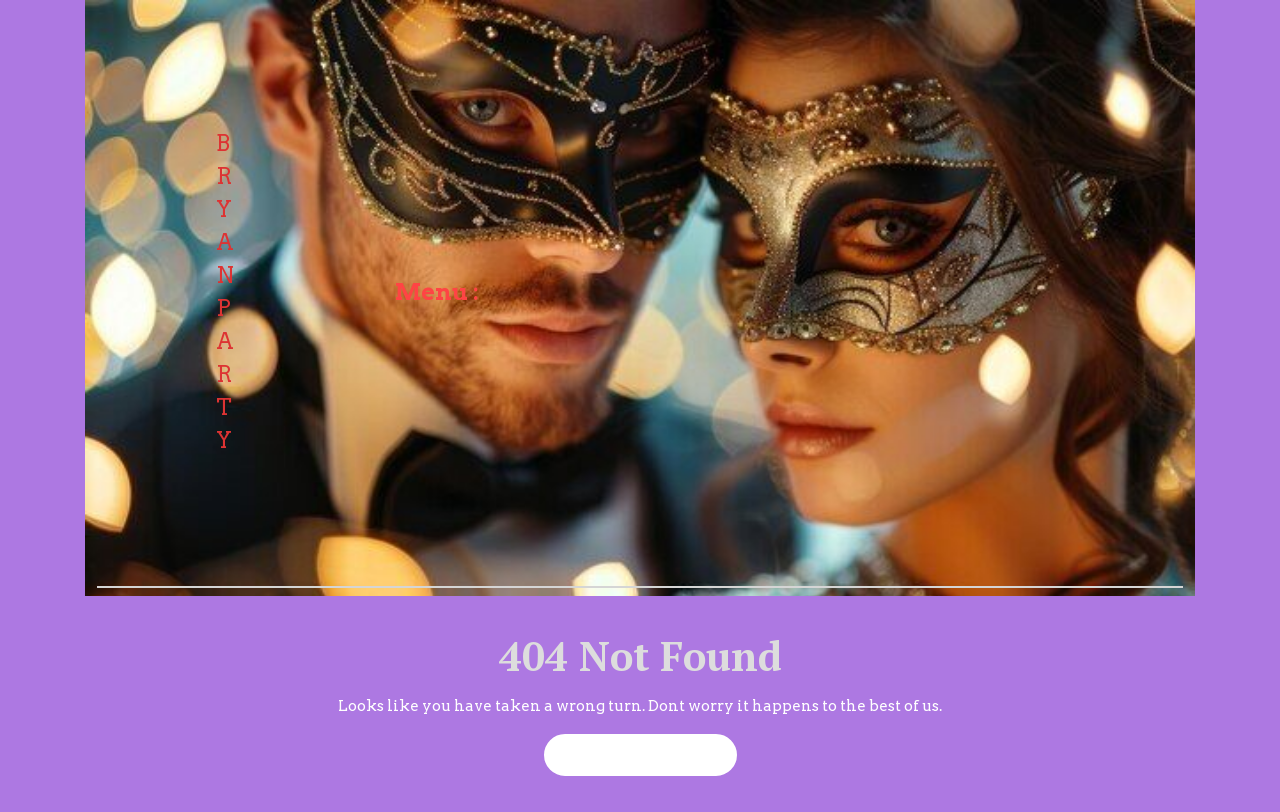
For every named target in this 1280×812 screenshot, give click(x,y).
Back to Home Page (631, 749)
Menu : (437, 292)
